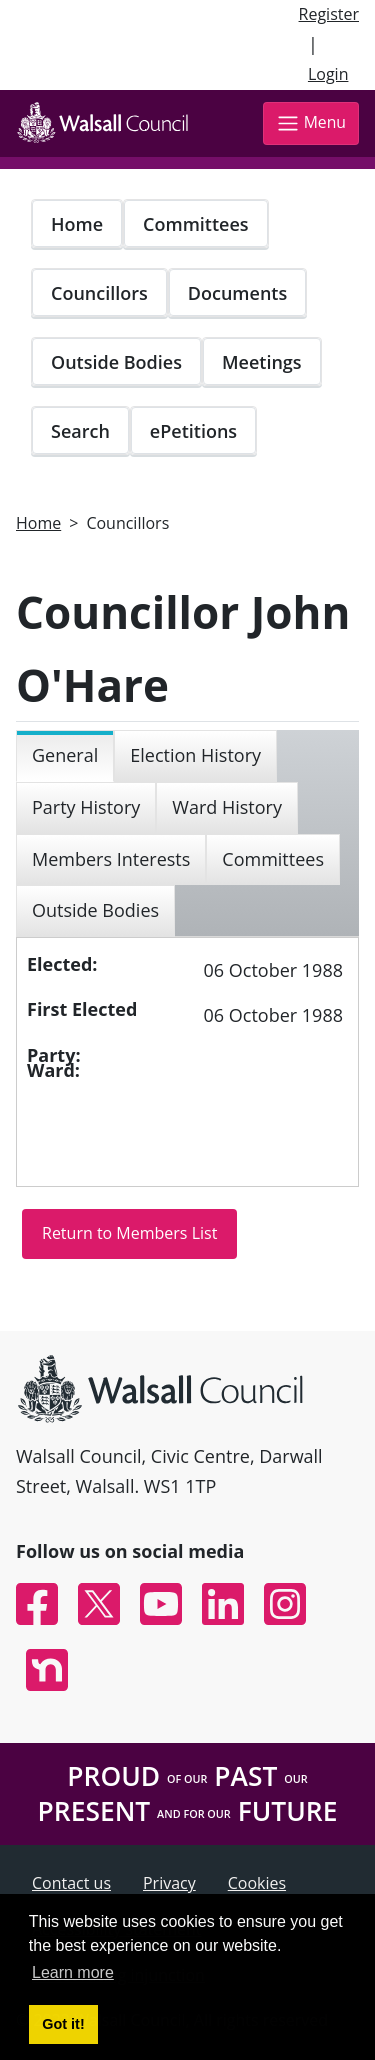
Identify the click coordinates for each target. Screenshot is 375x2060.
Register (329, 14)
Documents (237, 293)
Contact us (71, 1883)
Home (77, 224)
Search (80, 431)
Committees (196, 224)
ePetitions (193, 431)
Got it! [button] (63, 2024)
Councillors (99, 293)
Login (328, 74)
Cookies (257, 1883)
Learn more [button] (73, 1972)
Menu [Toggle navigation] (311, 123)
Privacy (169, 1883)
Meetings (262, 362)
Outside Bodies (116, 362)
